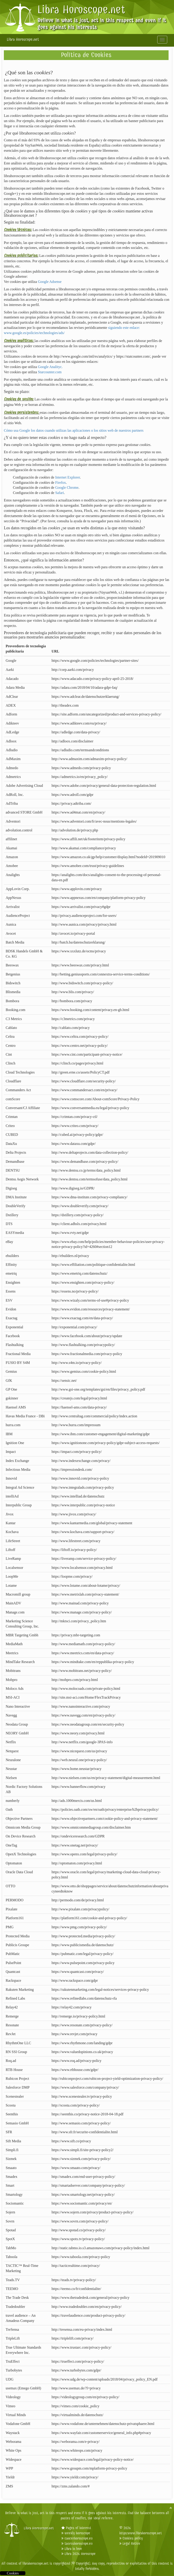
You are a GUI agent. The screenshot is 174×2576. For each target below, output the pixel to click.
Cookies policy (133, 2538)
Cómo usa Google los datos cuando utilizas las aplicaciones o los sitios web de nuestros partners (73, 430)
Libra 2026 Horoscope (80, 2554)
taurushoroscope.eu (79, 2543)
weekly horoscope (77, 2533)
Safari (59, 493)
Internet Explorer (67, 477)
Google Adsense (49, 282)
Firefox (60, 482)
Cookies (13, 2573)
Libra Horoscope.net (81, 9)
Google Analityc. (50, 367)
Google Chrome (67, 487)
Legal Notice (131, 2543)
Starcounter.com (49, 372)
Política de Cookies (86, 55)
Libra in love (73, 2549)
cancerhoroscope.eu (79, 2538)
